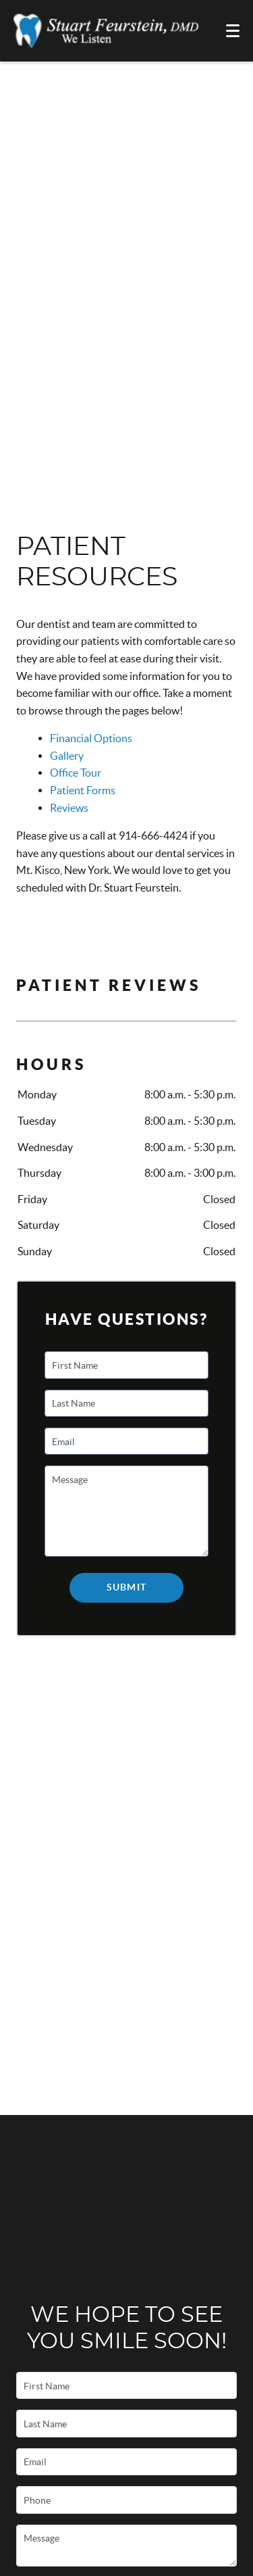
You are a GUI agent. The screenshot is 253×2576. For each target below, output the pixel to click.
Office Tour (75, 773)
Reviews (69, 808)
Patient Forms (82, 790)
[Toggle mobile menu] (233, 31)
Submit (126, 1587)
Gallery (67, 756)
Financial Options (91, 738)
